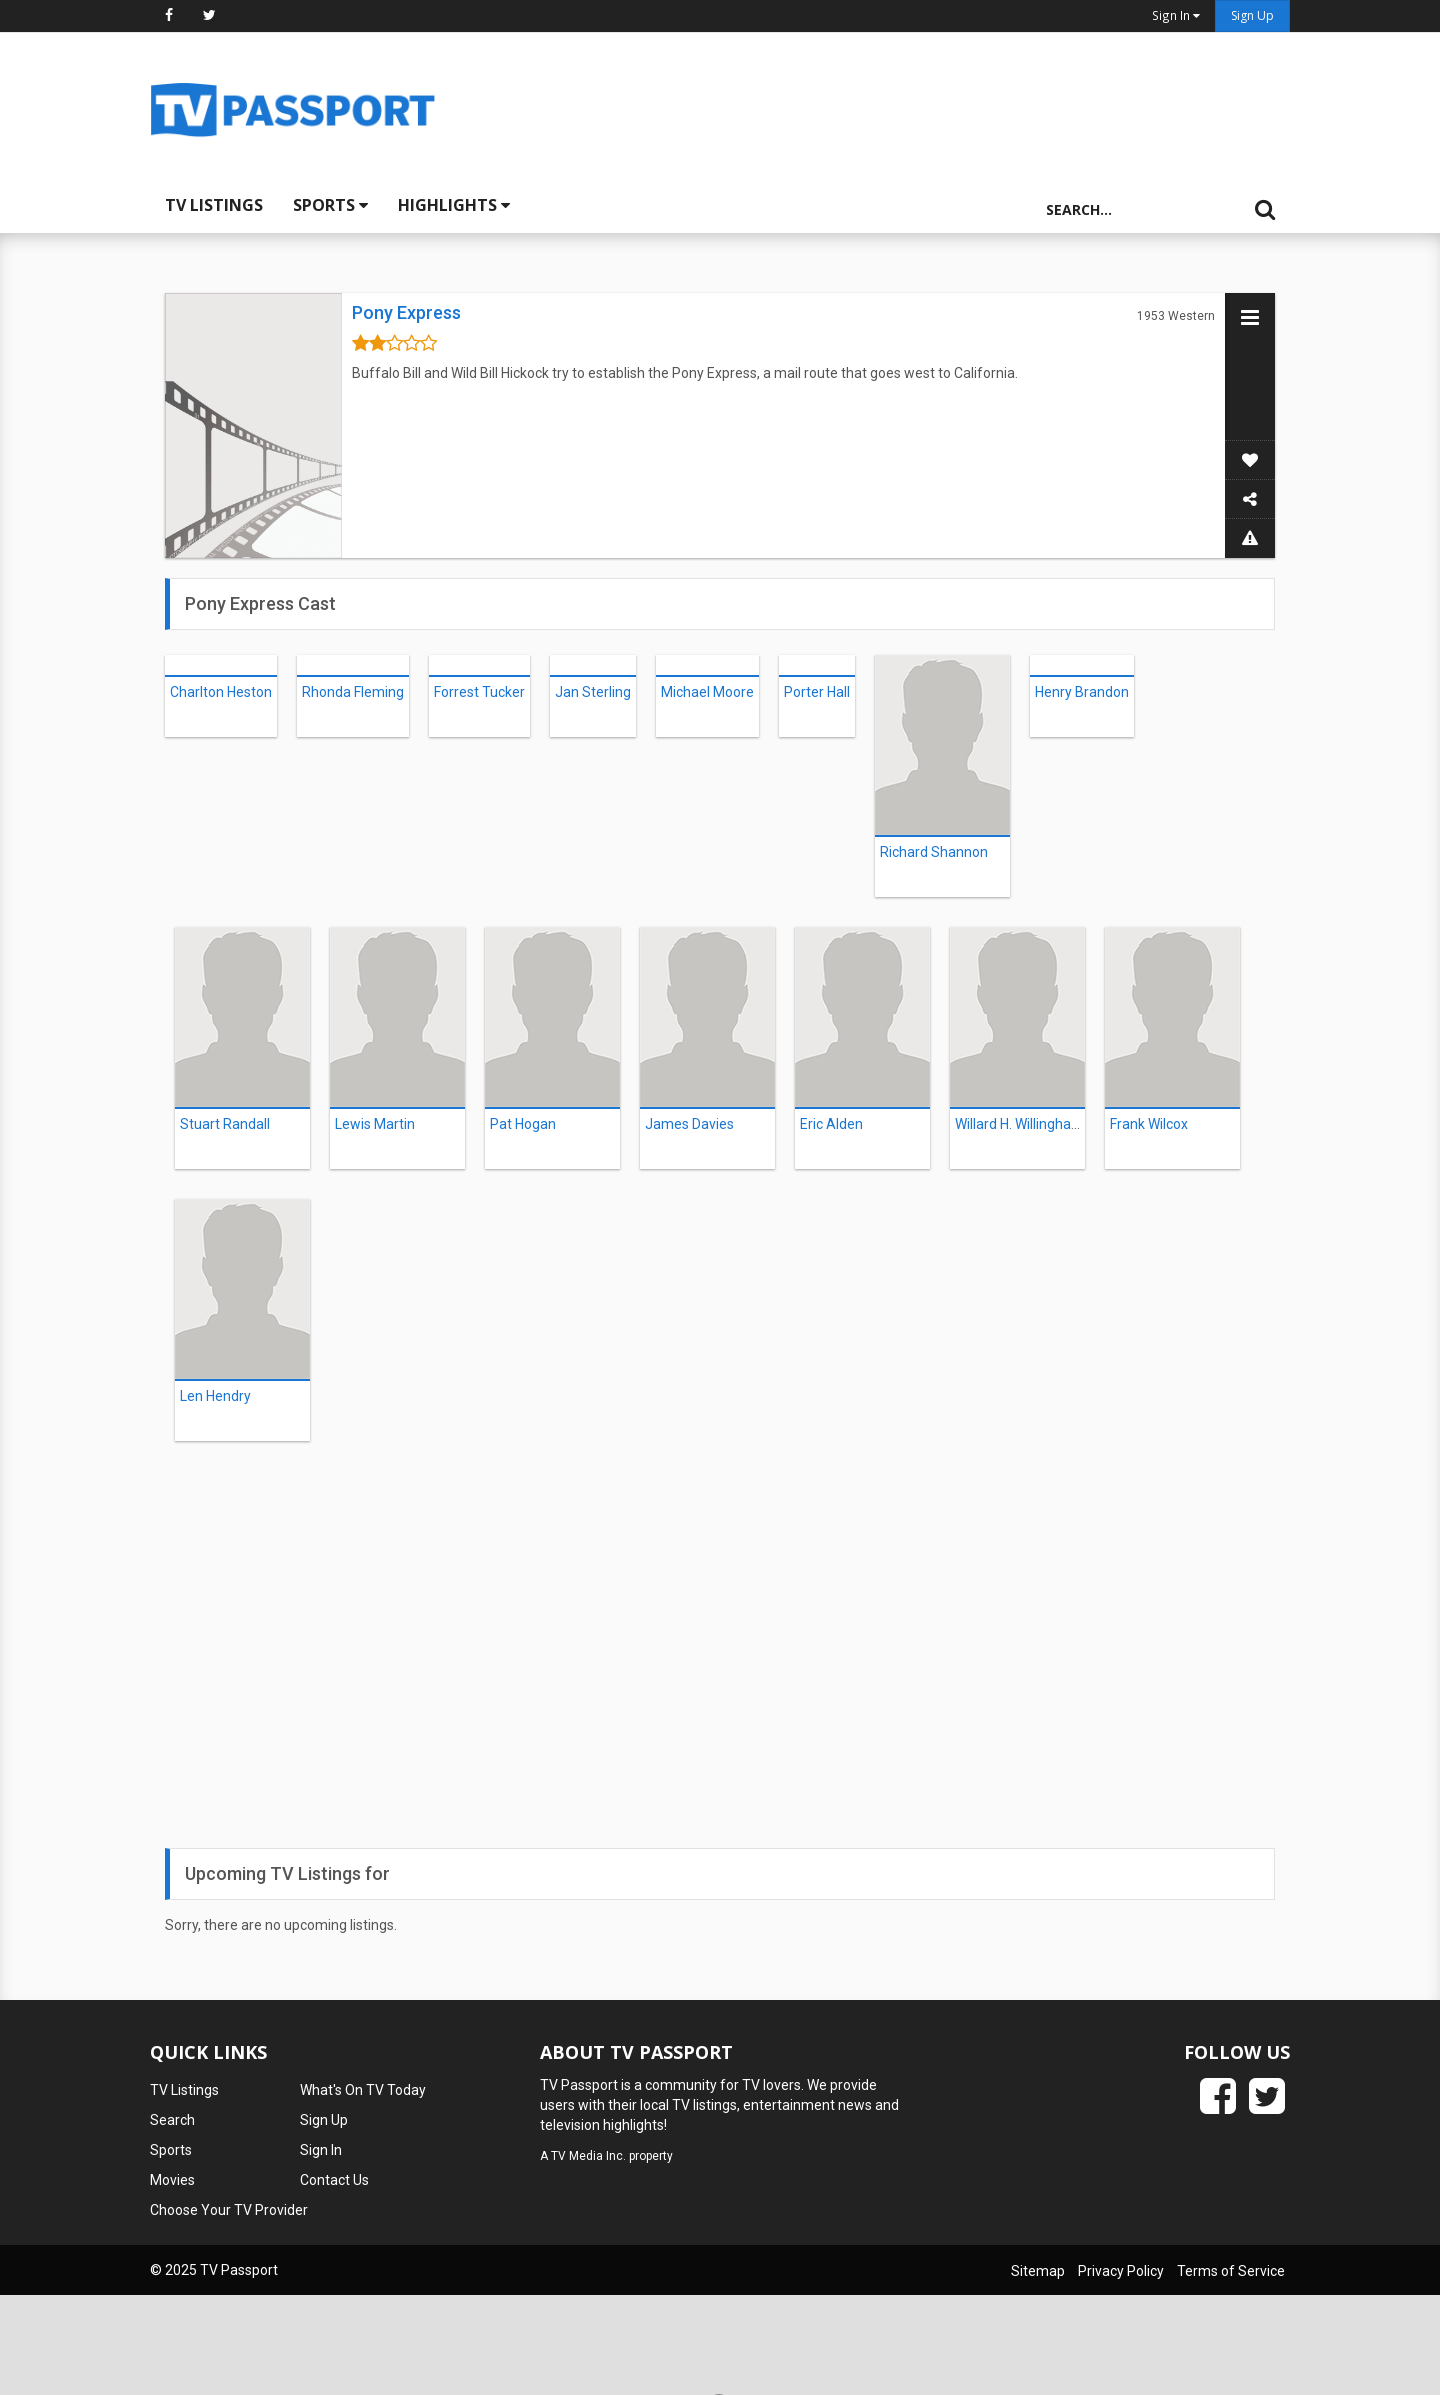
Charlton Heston (221, 692)
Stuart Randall (225, 1124)
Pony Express (406, 312)
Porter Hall (817, 692)
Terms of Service (1231, 2271)
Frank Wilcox (1149, 1124)
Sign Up (1252, 15)
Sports (330, 205)
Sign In (321, 2150)
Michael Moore (707, 692)
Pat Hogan (523, 1124)
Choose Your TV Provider (229, 2210)
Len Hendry (215, 1396)
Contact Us (334, 2180)
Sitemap (1038, 2271)
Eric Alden (831, 1124)
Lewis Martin (375, 1124)
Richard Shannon (934, 852)
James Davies (689, 1124)
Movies (172, 2180)
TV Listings (214, 205)
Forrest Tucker (479, 692)
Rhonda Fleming (353, 692)
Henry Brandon (1082, 692)
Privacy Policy (1121, 2271)
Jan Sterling (593, 692)
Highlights (454, 205)
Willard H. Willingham (1019, 1124)
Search (172, 2120)
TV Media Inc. (588, 2156)
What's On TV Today (363, 2090)
